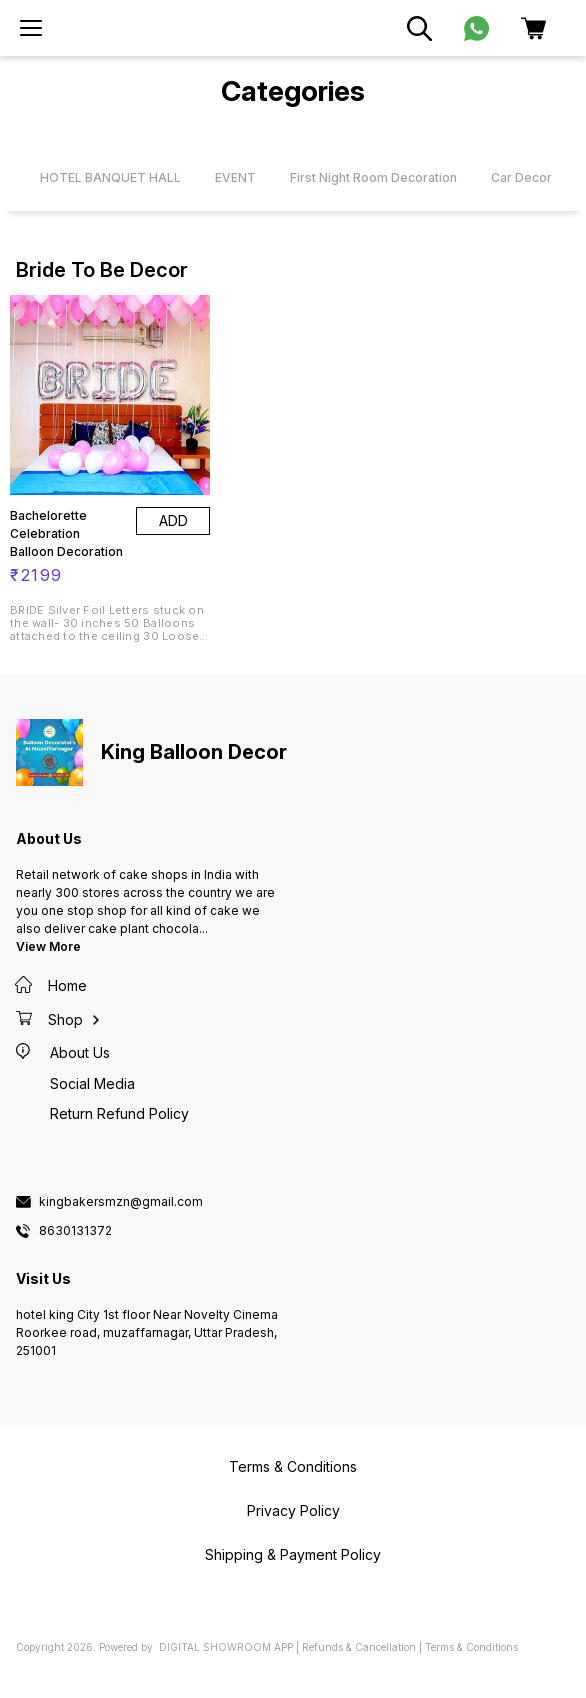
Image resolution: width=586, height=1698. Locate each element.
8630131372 (75, 1231)
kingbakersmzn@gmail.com (121, 1202)
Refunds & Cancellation (359, 1647)
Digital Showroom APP (226, 1647)
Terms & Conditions (471, 1647)
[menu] (31, 28)
